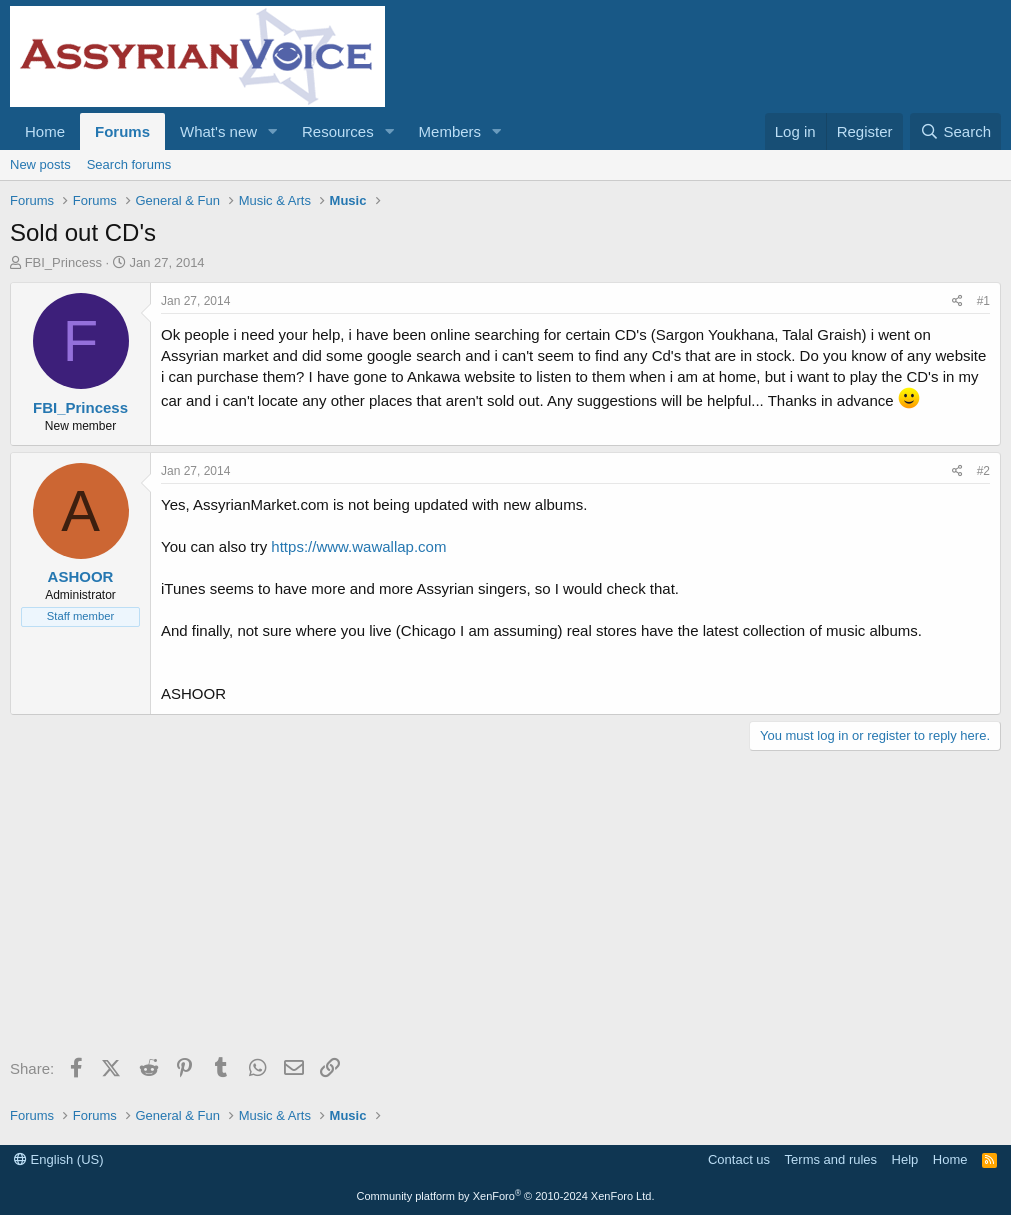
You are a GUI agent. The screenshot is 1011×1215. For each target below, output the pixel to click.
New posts (40, 164)
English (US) (59, 1159)
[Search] (955, 131)
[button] (273, 131)
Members (450, 131)
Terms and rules (831, 1159)
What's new (218, 131)
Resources (338, 131)
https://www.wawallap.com (358, 546)
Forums (122, 131)
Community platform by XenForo (506, 1196)
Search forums (129, 164)
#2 (983, 471)
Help (905, 1159)
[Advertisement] (505, 911)
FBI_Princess (63, 262)
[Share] (957, 301)
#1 (983, 301)
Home (45, 131)
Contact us (739, 1159)
